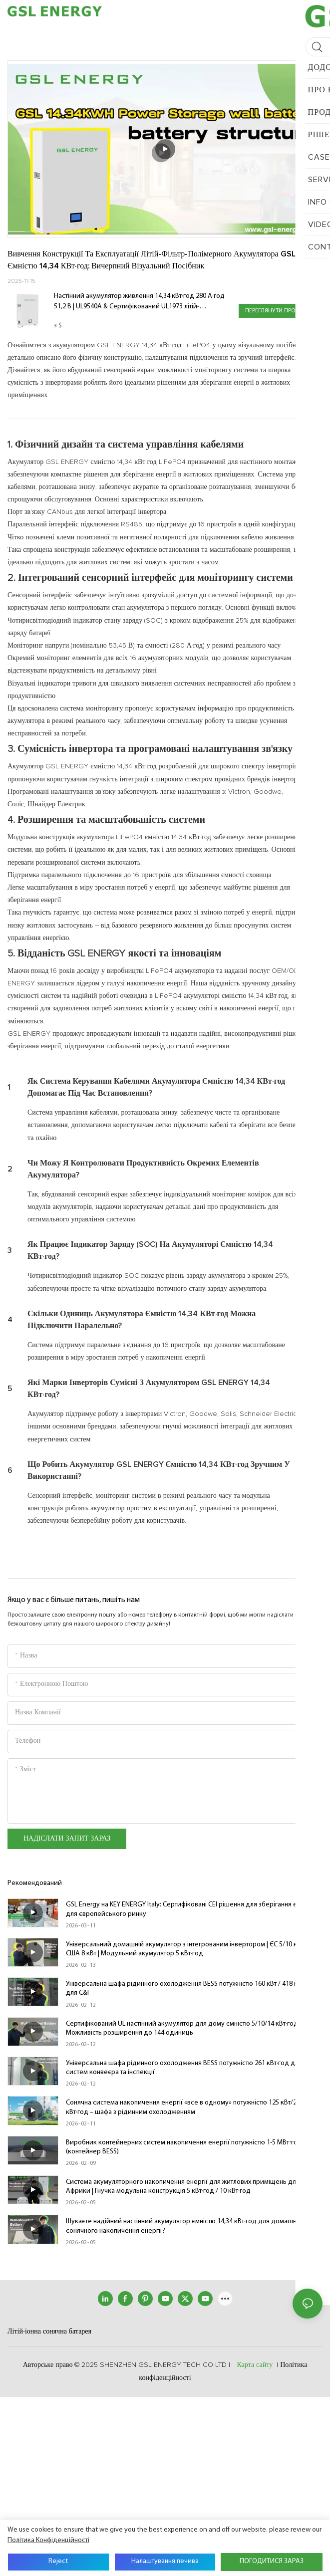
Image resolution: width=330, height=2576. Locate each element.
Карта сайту (255, 2364)
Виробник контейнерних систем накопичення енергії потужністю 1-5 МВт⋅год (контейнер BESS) (184, 2147)
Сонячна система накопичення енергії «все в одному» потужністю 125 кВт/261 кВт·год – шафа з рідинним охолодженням (185, 2107)
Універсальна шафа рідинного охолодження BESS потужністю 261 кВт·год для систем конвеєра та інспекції (184, 2068)
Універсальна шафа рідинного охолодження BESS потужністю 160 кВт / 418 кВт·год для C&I (191, 1988)
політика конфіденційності (48, 2540)
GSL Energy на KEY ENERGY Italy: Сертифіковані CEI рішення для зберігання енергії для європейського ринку (190, 1909)
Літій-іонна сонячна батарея (49, 2331)
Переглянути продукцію (280, 311)
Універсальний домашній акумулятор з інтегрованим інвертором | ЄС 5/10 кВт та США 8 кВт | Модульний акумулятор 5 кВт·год (188, 1949)
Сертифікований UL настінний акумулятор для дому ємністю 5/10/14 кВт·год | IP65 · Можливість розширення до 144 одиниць (192, 2028)
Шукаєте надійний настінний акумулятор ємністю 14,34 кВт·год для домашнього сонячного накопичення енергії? (188, 2226)
